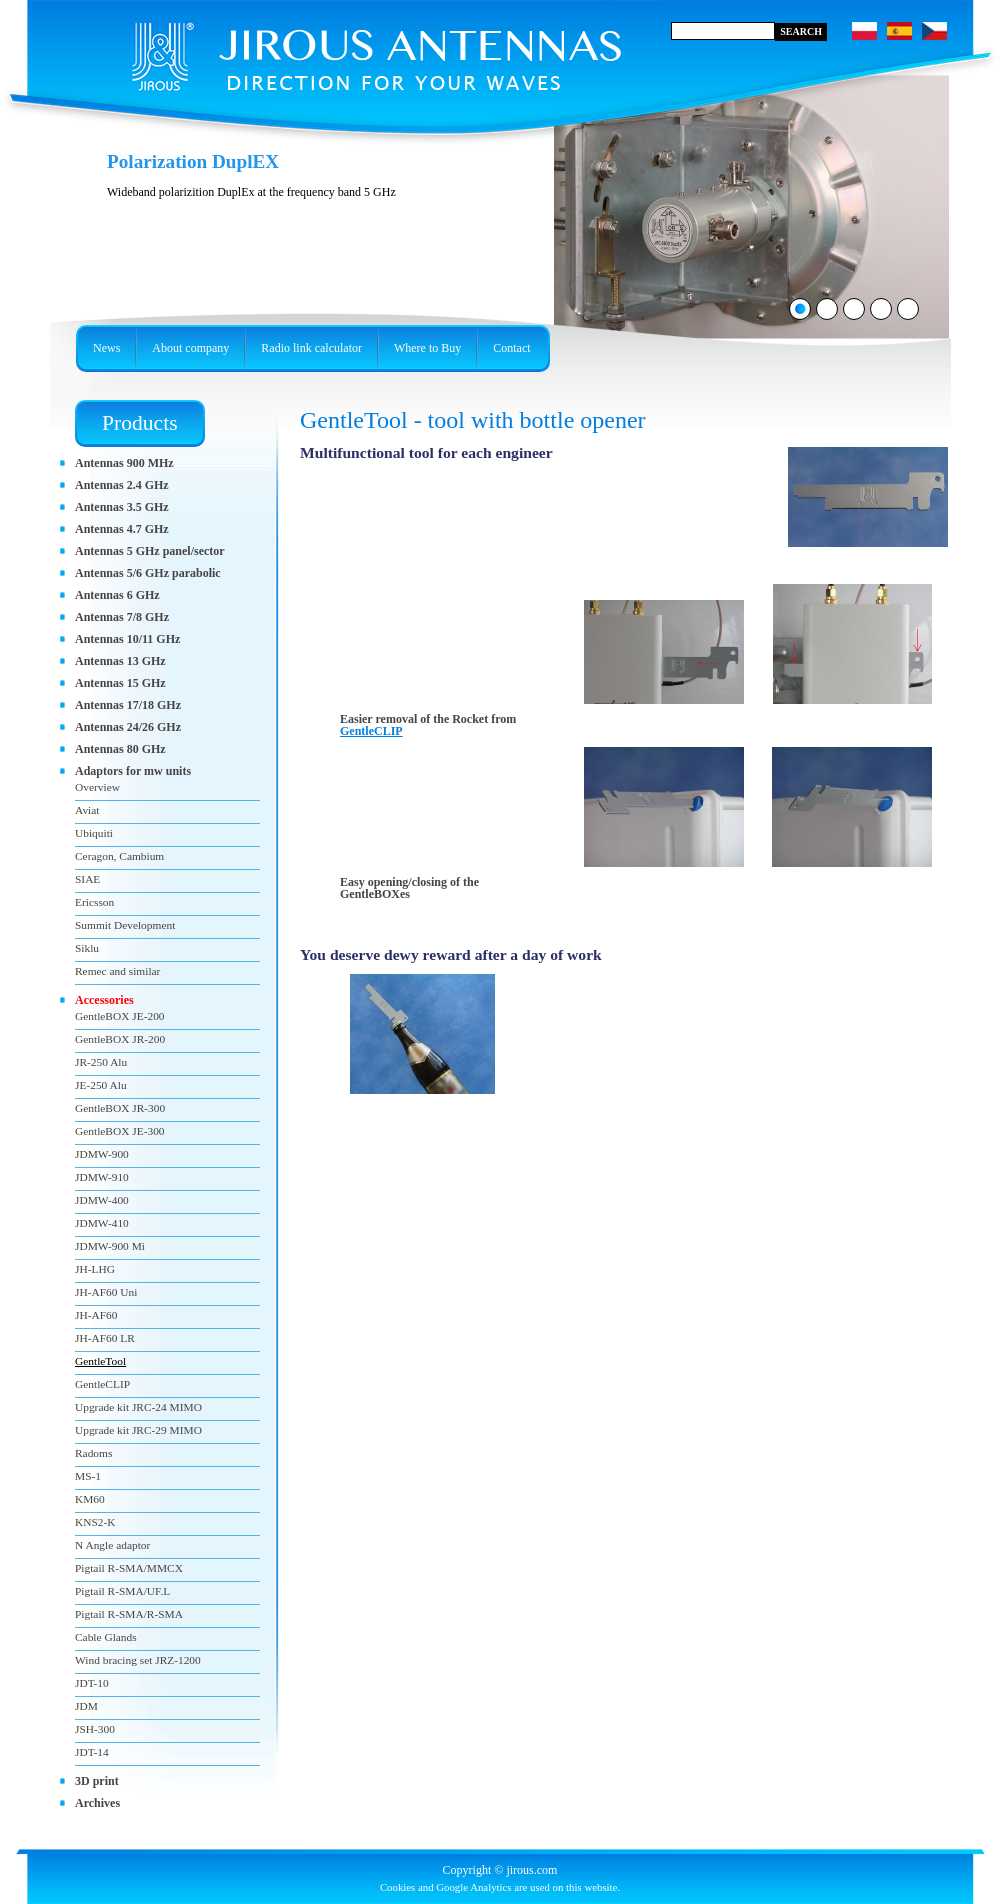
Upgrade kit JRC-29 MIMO (138, 1430)
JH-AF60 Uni (106, 1292)
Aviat (87, 810)
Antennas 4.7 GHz (122, 529)
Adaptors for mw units (133, 771)
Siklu (87, 948)
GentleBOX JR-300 (120, 1108)
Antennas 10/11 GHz (127, 639)
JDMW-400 (102, 1200)
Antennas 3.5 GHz (122, 507)
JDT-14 (92, 1752)
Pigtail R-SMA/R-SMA (129, 1614)
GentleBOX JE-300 (120, 1131)
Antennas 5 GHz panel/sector (150, 551)
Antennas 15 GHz (120, 683)
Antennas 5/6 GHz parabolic (148, 573)
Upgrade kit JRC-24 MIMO (138, 1407)
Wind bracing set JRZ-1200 (138, 1660)
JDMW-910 (102, 1177)
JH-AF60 (96, 1315)
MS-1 (88, 1476)
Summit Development (125, 925)
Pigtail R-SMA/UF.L (122, 1591)
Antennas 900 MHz (124, 463)
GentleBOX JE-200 (120, 1016)
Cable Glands (106, 1637)
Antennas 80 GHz (120, 749)
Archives (97, 1803)
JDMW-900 (102, 1154)
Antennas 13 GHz (120, 661)
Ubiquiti (94, 833)
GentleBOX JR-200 (120, 1039)
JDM (86, 1706)
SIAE (87, 879)
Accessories (104, 1000)
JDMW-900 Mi (110, 1246)
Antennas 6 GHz (117, 595)
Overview (97, 787)
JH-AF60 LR (105, 1338)
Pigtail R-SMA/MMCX (129, 1568)
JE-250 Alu (101, 1085)
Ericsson (94, 902)
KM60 (90, 1499)
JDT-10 (92, 1683)
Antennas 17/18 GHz (128, 705)
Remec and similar (117, 971)
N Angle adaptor (112, 1545)
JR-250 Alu (101, 1062)
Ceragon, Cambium (119, 856)
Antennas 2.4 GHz (122, 485)
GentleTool (100, 1361)
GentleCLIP (371, 731)
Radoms (93, 1453)
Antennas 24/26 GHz (128, 727)
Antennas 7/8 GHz (122, 617)
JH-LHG (95, 1269)
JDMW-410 (102, 1223)
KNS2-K (95, 1522)
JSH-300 (95, 1729)
